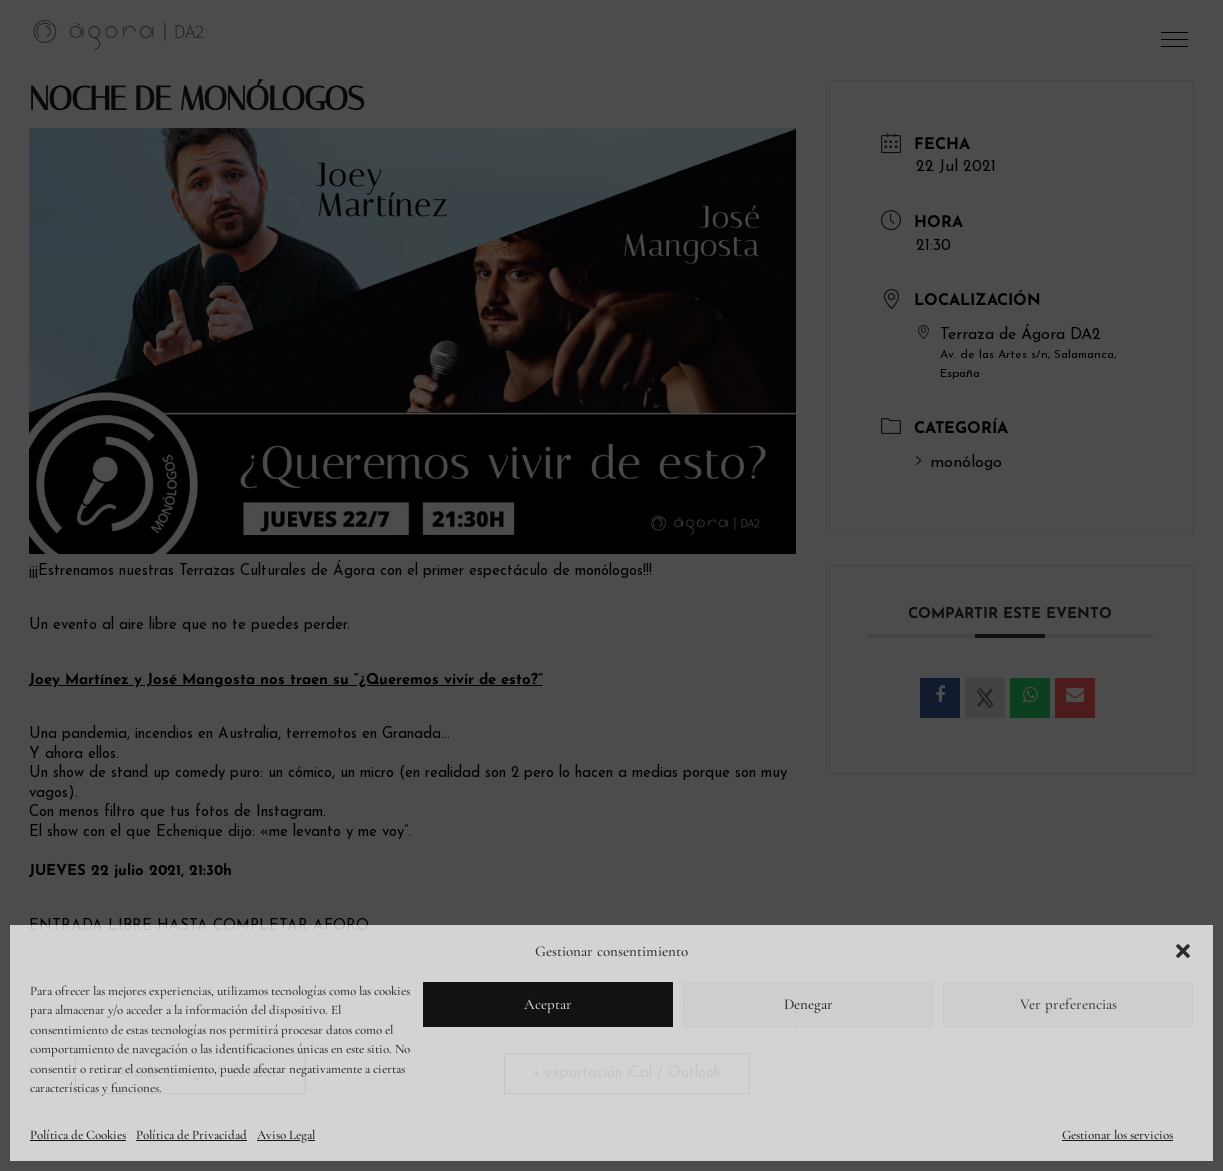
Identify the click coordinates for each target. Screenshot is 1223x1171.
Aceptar (548, 1004)
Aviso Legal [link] (286, 1135)
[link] (119, 34)
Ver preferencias (1068, 1004)
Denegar (808, 1004)
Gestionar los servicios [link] (1117, 1135)
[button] (1183, 951)
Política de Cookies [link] (78, 1135)
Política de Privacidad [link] (191, 1135)
